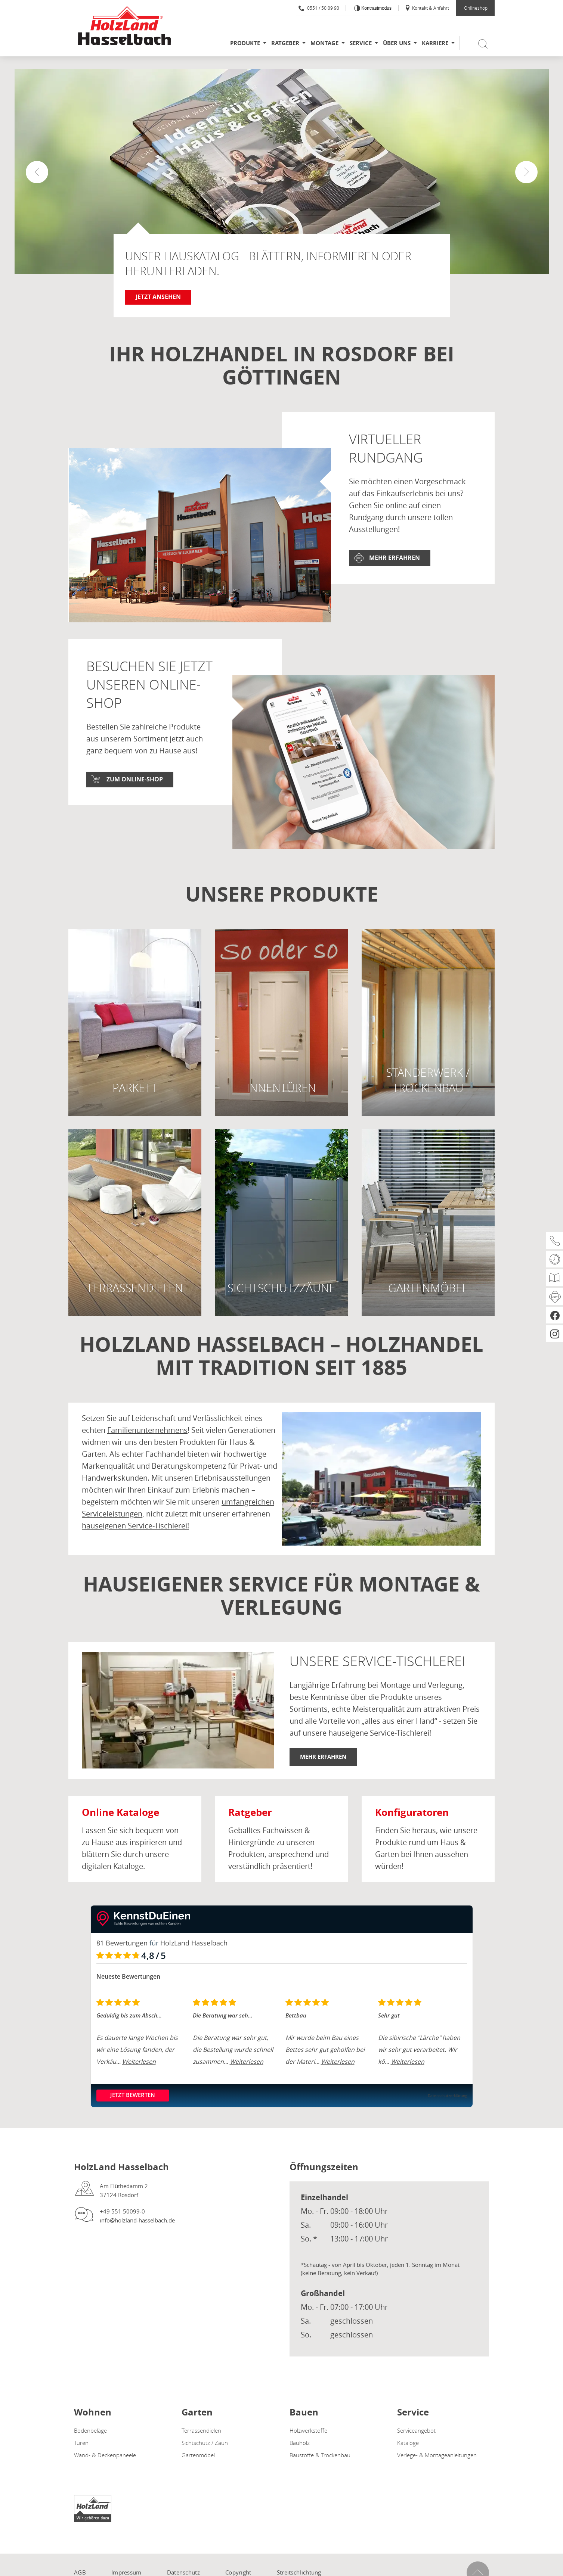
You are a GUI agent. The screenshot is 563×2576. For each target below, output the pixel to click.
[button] (526, 172)
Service (361, 43)
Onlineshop (476, 8)
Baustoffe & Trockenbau (320, 2455)
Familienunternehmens (147, 1430)
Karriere (435, 43)
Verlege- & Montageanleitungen (437, 2455)
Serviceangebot (416, 2430)
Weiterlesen (139, 2061)
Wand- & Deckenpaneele (105, 2455)
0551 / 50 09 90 (318, 8)
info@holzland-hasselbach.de (137, 2220)
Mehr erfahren (394, 558)
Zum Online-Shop (134, 779)
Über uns (397, 43)
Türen (81, 2442)
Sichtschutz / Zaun (205, 2442)
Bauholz (300, 2442)
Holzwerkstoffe (308, 2430)
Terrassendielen (201, 2430)
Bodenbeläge (90, 2430)
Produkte (245, 43)
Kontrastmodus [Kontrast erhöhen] (376, 8)
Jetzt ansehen (158, 297)
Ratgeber (285, 43)
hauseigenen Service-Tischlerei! (135, 1526)
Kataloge (408, 2442)
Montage (324, 43)
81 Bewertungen (122, 1942)
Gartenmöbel (198, 2455)
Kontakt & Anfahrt (427, 8)
